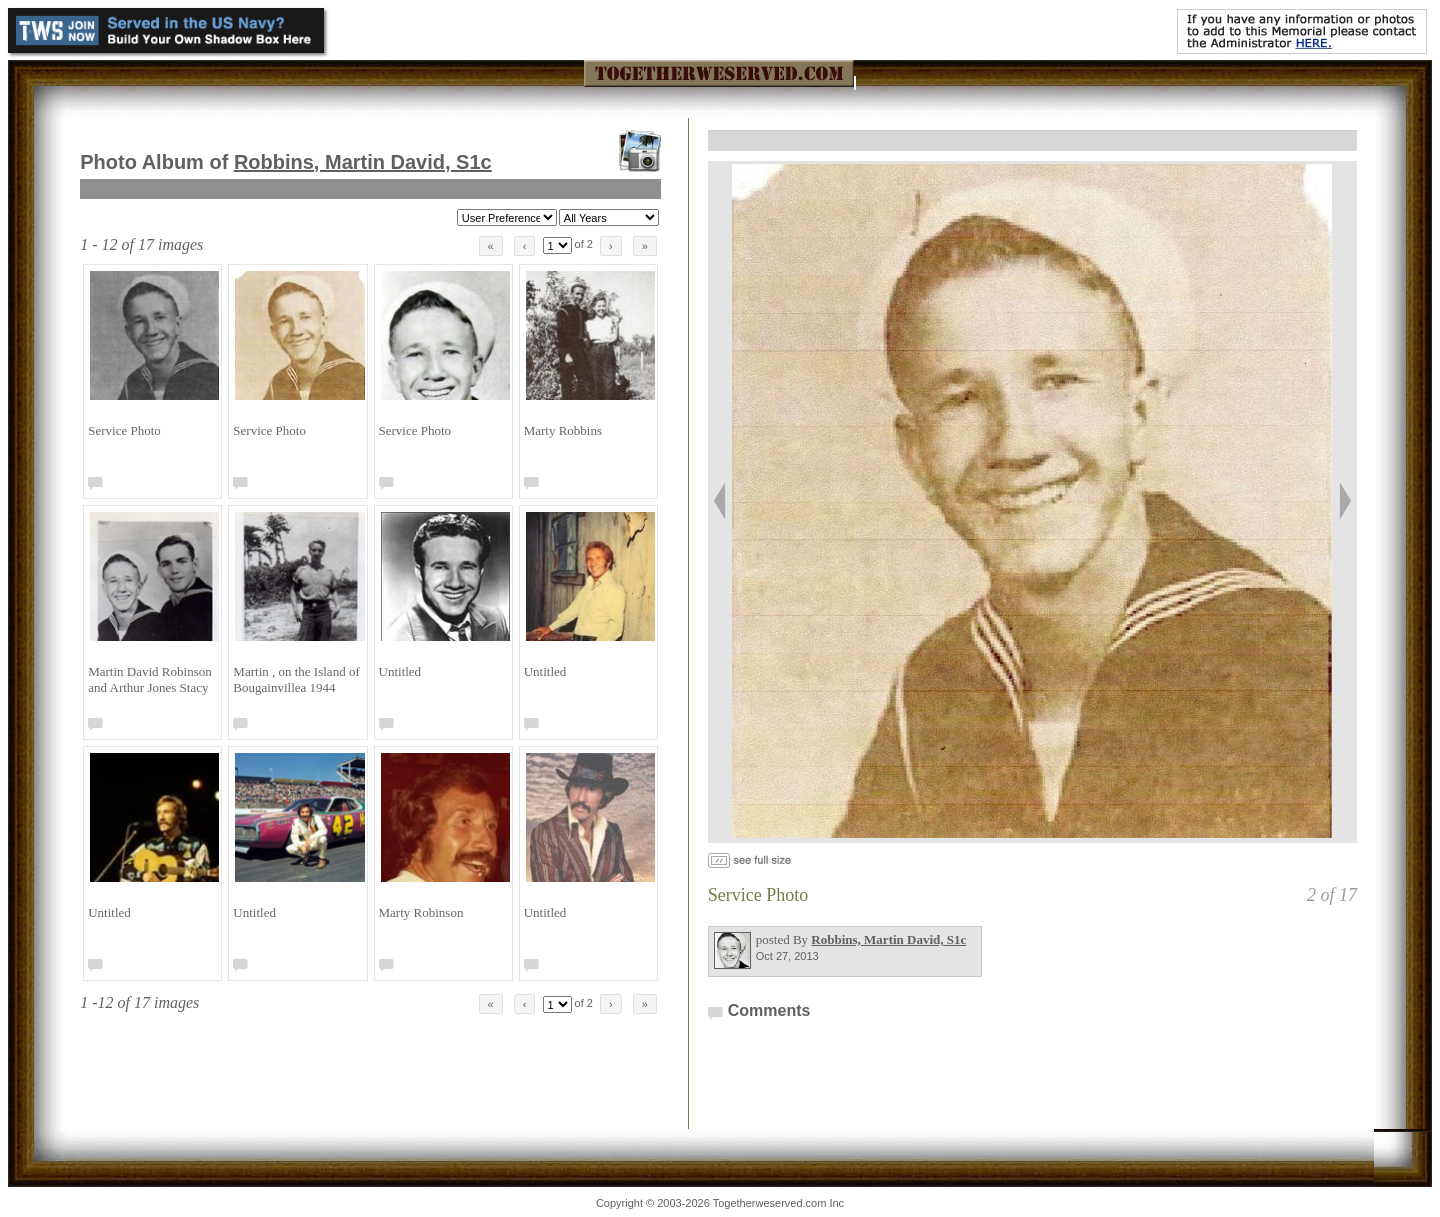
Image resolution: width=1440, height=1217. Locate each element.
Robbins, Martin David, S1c (363, 162)
